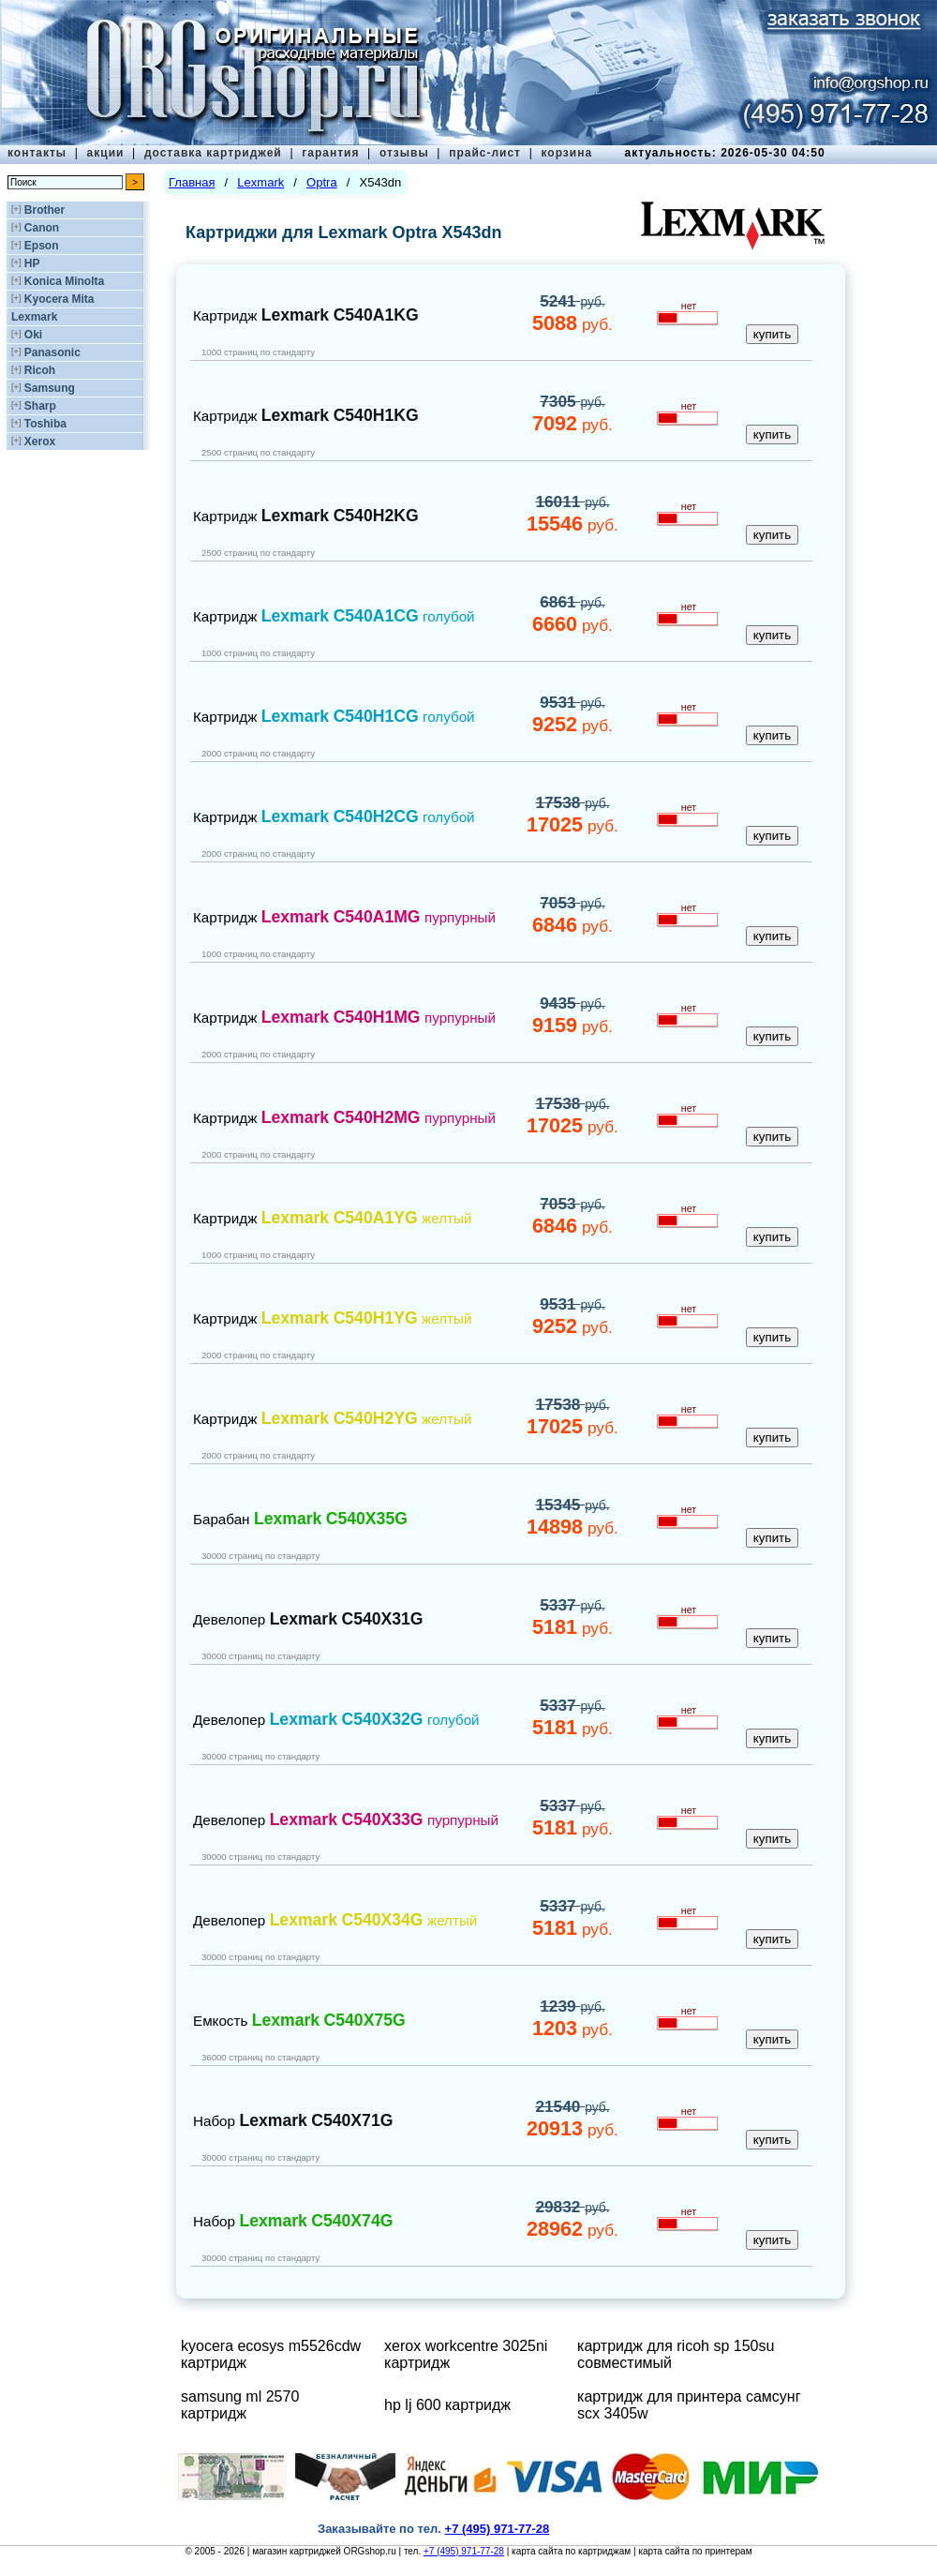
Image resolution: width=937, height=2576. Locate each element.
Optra (321, 182)
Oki (33, 334)
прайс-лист (485, 152)
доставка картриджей (213, 152)
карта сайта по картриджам (571, 2551)
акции (106, 152)
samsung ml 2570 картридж (240, 2405)
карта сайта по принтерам (694, 2551)
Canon (41, 227)
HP (32, 263)
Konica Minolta (64, 281)
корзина (566, 152)
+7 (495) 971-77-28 (464, 2551)
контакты (37, 152)
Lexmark (34, 316)
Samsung (49, 388)
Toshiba (45, 423)
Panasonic (52, 352)
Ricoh (39, 370)
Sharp (40, 405)
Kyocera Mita (59, 299)
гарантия (330, 152)
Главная (192, 182)
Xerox (39, 441)
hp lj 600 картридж (447, 2405)
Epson (41, 245)
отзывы (404, 152)
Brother (44, 210)
